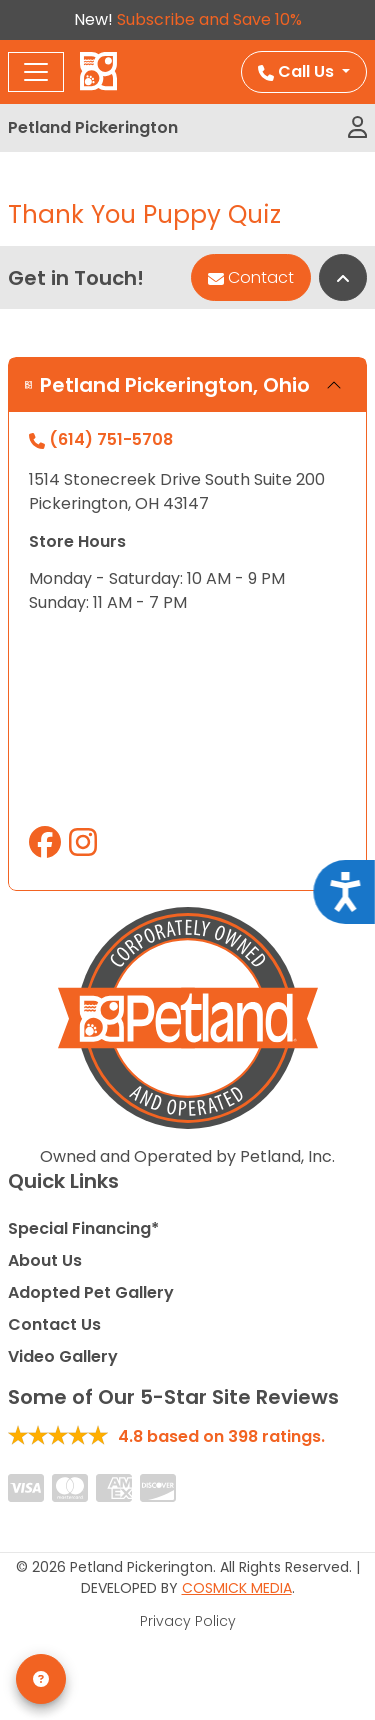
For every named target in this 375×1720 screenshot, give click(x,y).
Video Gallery (63, 1356)
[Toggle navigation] (36, 72)
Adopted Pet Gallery (91, 1292)
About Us (45, 1260)
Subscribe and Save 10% (209, 19)
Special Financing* (83, 1228)
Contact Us (54, 1324)
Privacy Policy (188, 1621)
